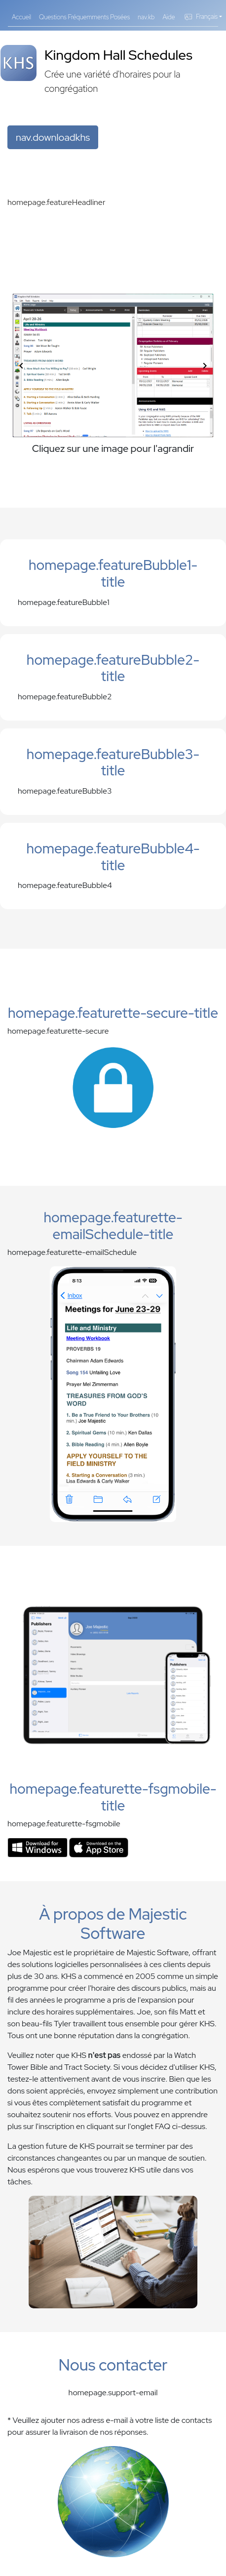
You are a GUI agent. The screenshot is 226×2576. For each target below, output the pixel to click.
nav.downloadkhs (53, 137)
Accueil (21, 17)
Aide (168, 17)
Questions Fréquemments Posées (84, 17)
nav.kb (146, 17)
